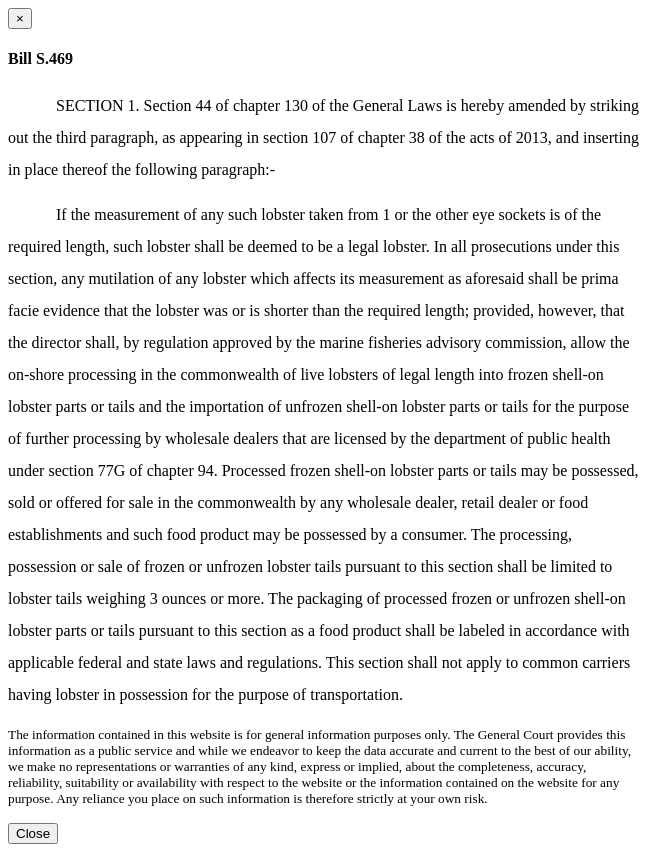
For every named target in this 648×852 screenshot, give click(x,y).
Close (33, 833)
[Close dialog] (20, 18)
